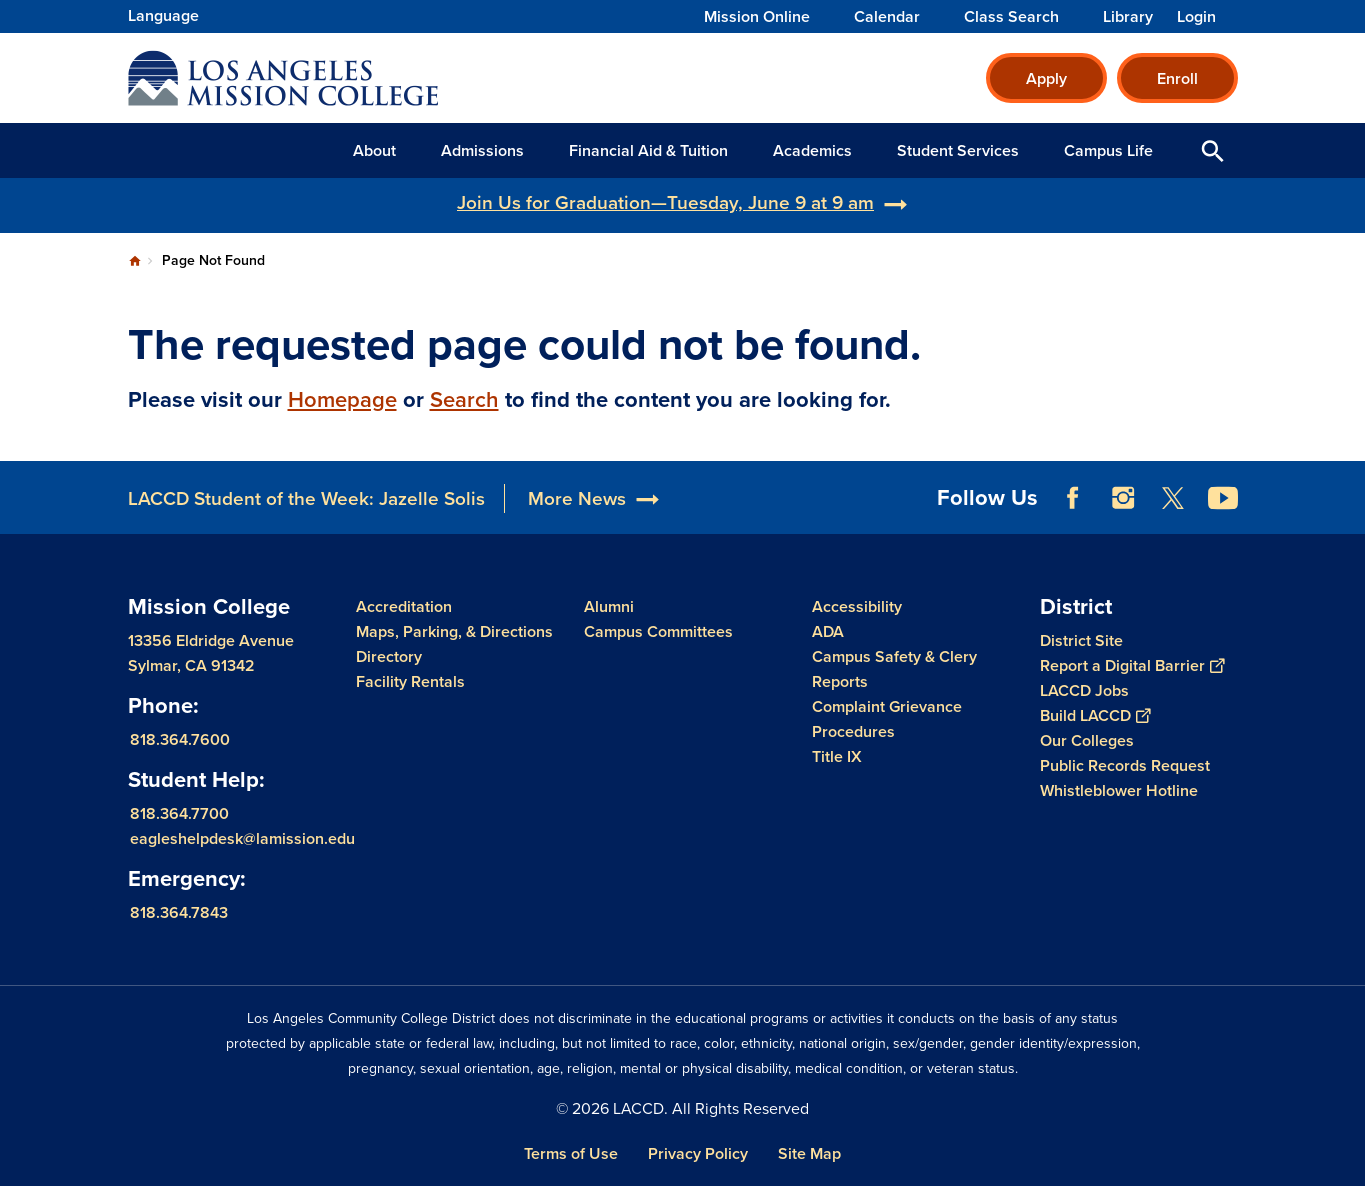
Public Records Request (1125, 765)
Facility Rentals (410, 681)
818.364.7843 (179, 912)
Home (135, 261)
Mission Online (757, 17)
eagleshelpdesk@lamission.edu (242, 838)
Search (464, 399)
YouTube (1223, 498)
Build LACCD (1095, 715)
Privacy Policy (698, 1153)
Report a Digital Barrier (1132, 665)
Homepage (342, 399)
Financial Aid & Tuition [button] (648, 150)
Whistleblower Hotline (1119, 790)
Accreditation (404, 606)
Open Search (1213, 150)
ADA (828, 631)
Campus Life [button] (1108, 150)
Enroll (1177, 78)
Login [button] (1196, 17)
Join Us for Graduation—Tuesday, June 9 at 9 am (665, 202)
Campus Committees (658, 631)
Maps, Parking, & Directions (454, 631)
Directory (389, 656)
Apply (1046, 78)
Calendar (887, 17)
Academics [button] (812, 150)
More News (577, 498)
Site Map (809, 1153)
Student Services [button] (958, 150)
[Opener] (1345, 485)
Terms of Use (571, 1153)
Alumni (609, 606)
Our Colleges (1087, 740)
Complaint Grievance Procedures (887, 719)
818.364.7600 (180, 739)
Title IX (837, 756)
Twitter (1173, 498)
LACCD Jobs (1084, 690)
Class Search (1011, 17)
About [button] (374, 150)
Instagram (1123, 498)
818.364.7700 (179, 813)
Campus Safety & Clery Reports (894, 669)
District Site (1081, 640)
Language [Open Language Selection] (163, 15)
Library (1128, 17)
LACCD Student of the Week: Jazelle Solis (306, 498)
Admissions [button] (482, 150)
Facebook (1073, 498)
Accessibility (857, 606)
